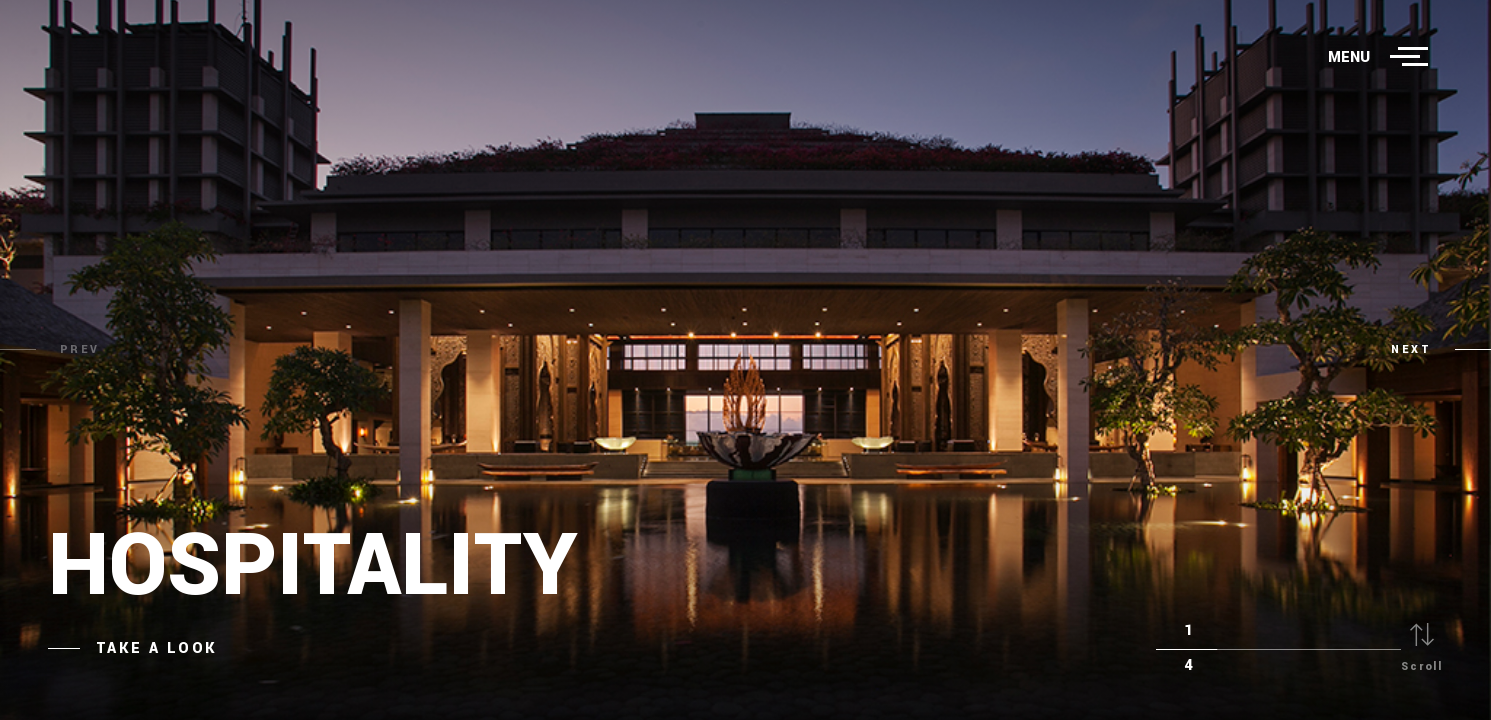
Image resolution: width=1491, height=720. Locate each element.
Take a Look (156, 648)
